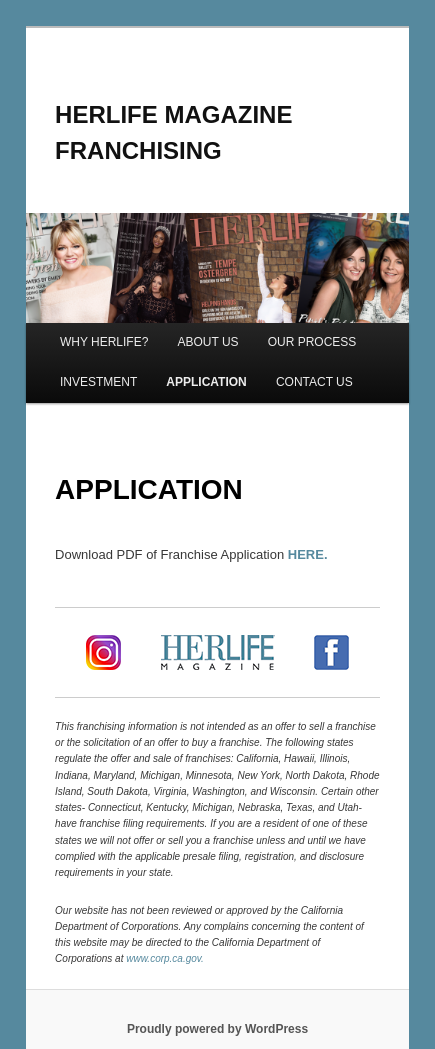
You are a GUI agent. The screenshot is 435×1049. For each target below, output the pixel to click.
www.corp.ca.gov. (165, 958)
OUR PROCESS (312, 342)
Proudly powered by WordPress (217, 1029)
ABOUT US (207, 342)
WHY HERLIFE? (104, 342)
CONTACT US (314, 382)
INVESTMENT (98, 382)
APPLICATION (206, 382)
